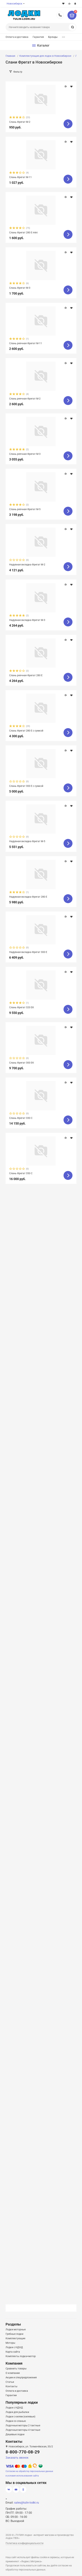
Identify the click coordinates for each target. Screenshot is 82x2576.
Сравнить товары (16, 2368)
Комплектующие (15, 2338)
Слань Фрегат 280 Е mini (23, 232)
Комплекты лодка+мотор (21, 2356)
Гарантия (38, 37)
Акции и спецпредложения (21, 2377)
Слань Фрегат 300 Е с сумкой (26, 786)
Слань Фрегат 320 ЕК (21, 1007)
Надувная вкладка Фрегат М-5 (27, 841)
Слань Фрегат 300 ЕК (21, 1062)
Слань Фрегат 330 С (20, 1118)
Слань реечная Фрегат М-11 (25, 343)
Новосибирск (14, 3)
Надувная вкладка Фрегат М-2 (27, 564)
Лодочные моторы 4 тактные (23, 2429)
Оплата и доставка (17, 37)
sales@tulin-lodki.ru (26, 2502)
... (63, 36)
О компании (13, 2373)
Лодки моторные (16, 2329)
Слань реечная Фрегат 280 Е (26, 675)
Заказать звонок (17, 2457)
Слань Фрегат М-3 (19, 287)
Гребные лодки (14, 2333)
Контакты (11, 2386)
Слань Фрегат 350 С (20, 1173)
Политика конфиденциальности (24, 2543)
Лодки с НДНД (14, 2347)
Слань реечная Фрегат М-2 (25, 398)
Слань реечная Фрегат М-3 (25, 453)
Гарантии (11, 2395)
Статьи (10, 2381)
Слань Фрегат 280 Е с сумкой (26, 730)
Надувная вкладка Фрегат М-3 (27, 620)
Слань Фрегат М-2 (19, 121)
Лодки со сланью (16, 2421)
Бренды (53, 37)
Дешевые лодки (15, 2434)
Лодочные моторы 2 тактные (23, 2425)
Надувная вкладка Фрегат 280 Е (28, 896)
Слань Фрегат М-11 (20, 177)
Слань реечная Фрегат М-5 (25, 509)
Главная (10, 55)
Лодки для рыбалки (17, 2412)
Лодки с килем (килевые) (20, 2416)
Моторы (10, 2342)
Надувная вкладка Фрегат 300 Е (28, 952)
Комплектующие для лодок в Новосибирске (45, 55)
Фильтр (17, 71)
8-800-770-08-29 (60, 15)
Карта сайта (13, 2351)
